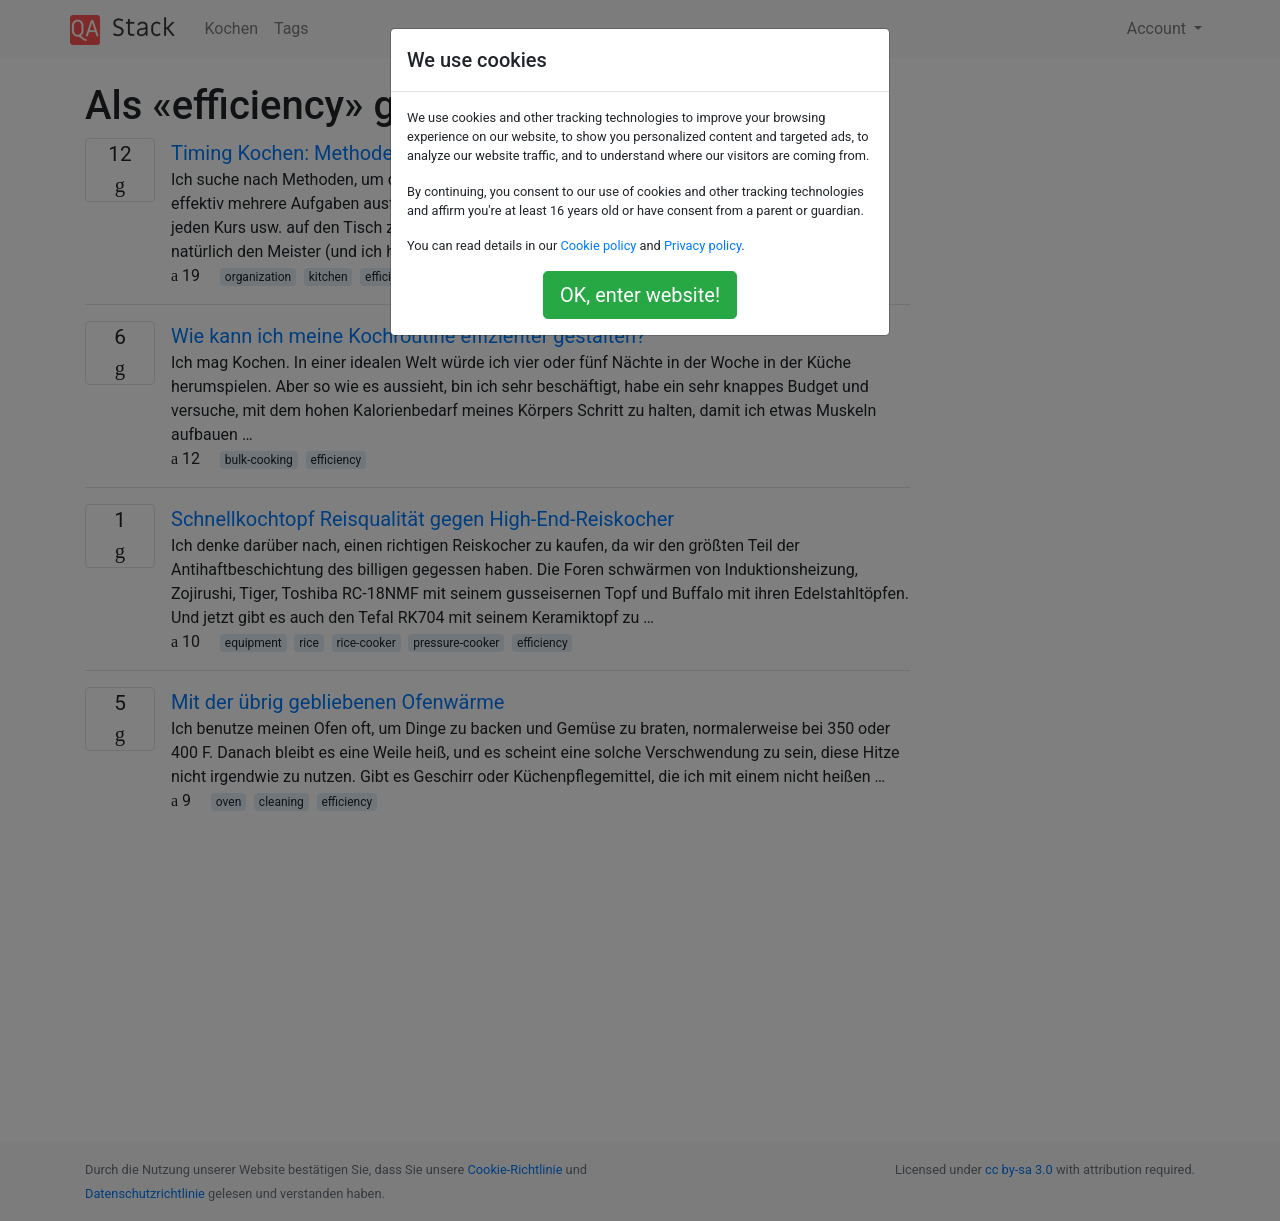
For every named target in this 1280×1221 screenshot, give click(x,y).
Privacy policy (702, 245)
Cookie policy (598, 245)
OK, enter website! (640, 295)
